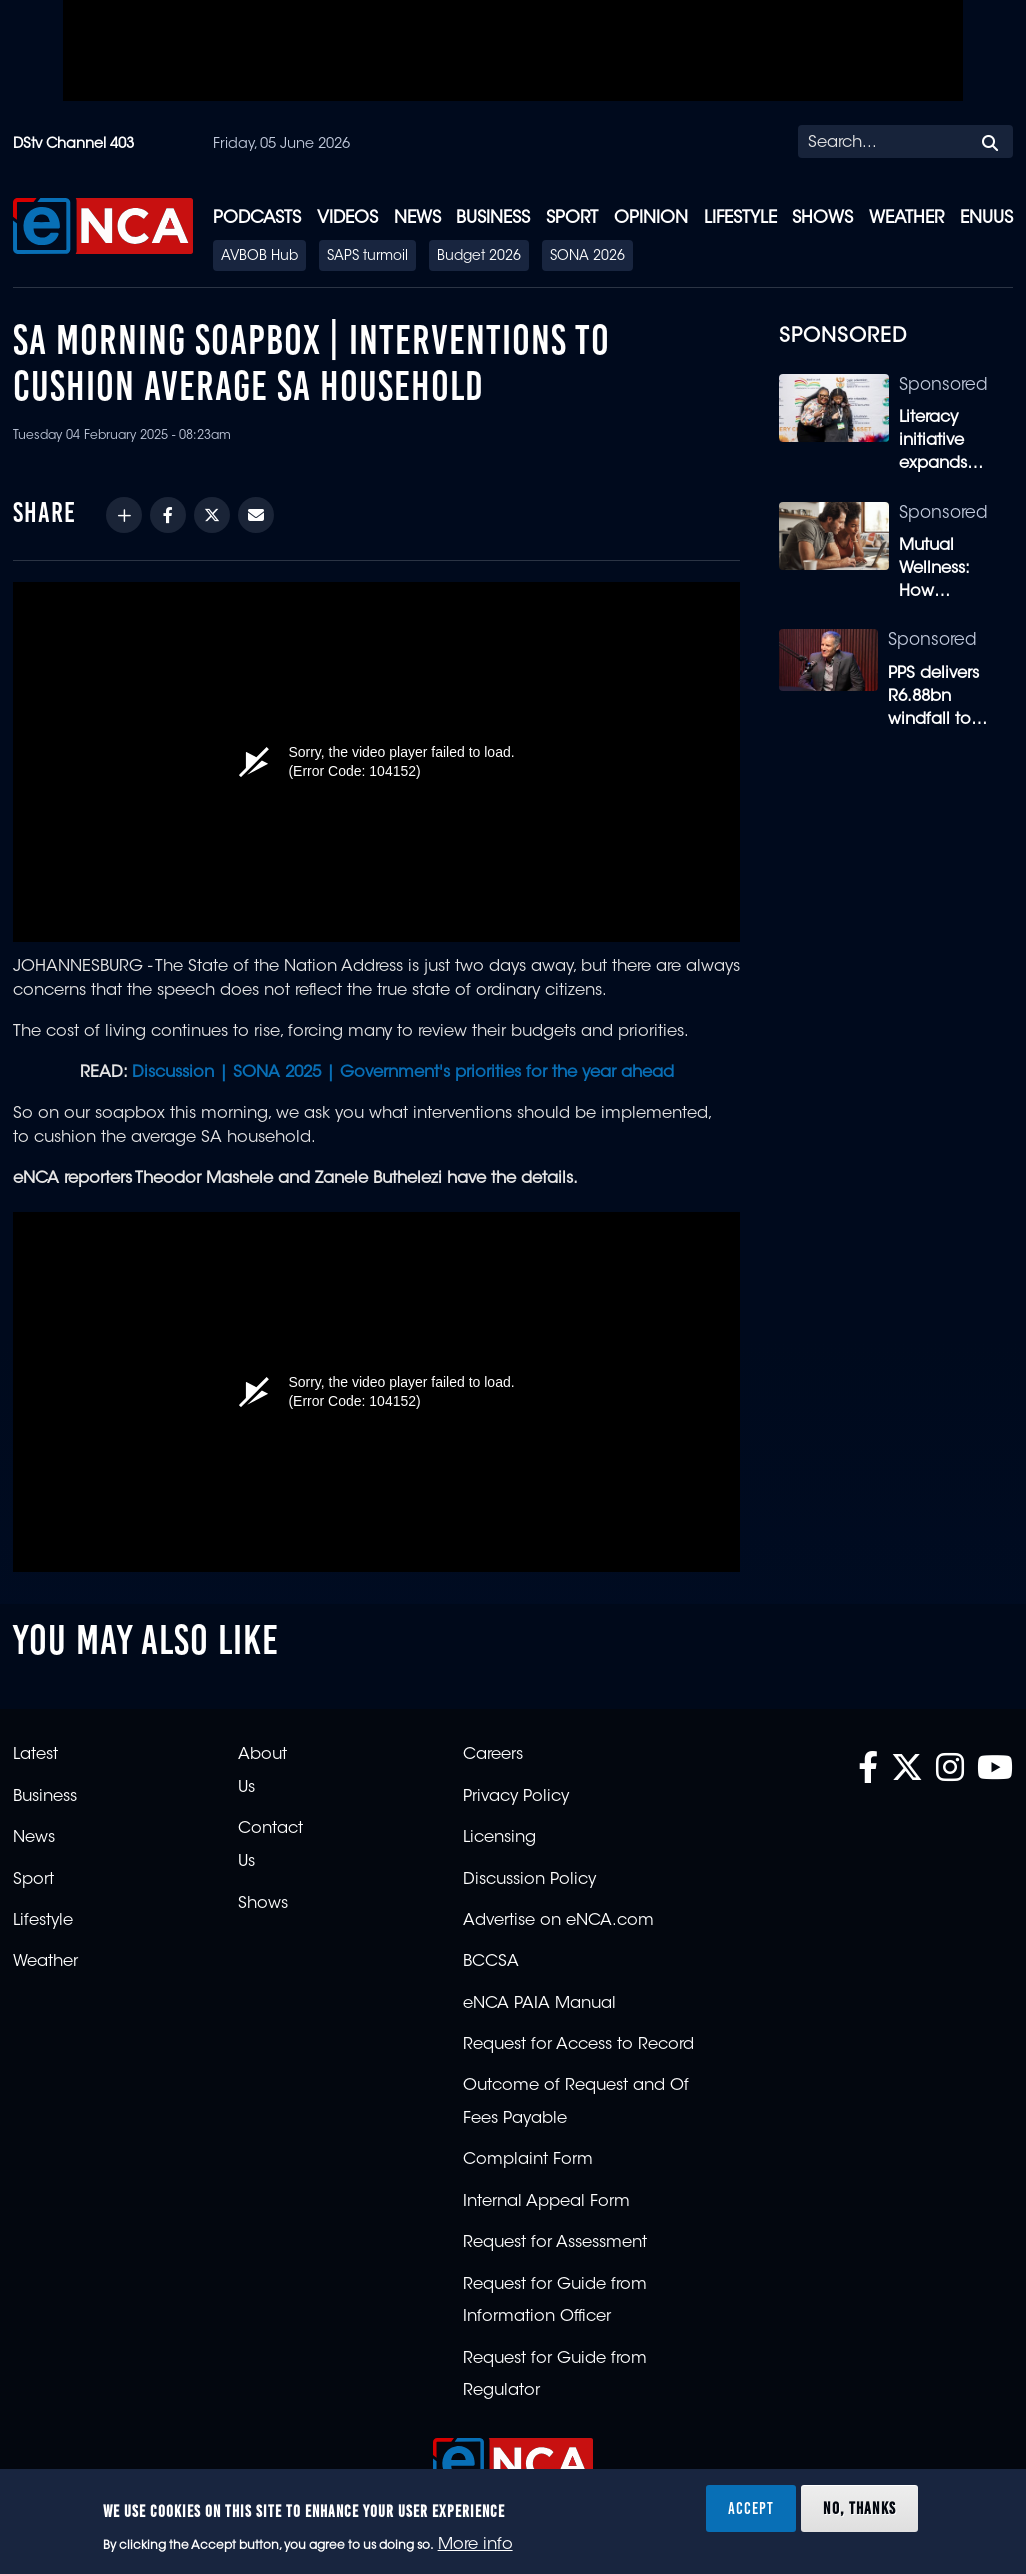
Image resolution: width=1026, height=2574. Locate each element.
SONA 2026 (587, 257)
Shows (822, 218)
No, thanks (859, 2508)
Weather (906, 218)
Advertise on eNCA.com (558, 1921)
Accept (751, 2508)
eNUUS (986, 218)
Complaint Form (528, 2160)
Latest (35, 1755)
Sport (572, 218)
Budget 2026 (479, 257)
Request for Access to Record (578, 2045)
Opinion (651, 218)
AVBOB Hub (259, 257)
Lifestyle (740, 218)
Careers (493, 1755)
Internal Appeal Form (546, 2202)
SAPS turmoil (367, 257)
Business (493, 218)
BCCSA (491, 1962)
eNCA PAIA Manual (539, 2004)
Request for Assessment (555, 2243)
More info (475, 2545)
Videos (347, 218)
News (417, 218)
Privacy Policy (516, 1797)
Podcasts (257, 218)
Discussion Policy (529, 1880)
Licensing (499, 1838)
